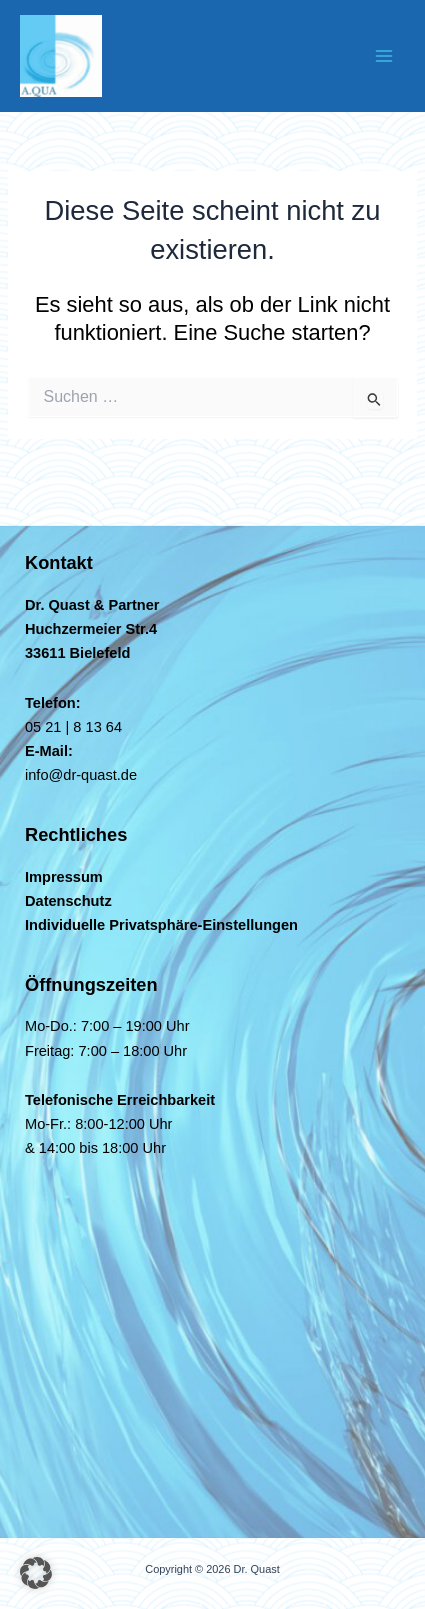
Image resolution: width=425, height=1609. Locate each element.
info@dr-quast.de (81, 775)
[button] (36, 1573)
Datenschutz (68, 901)
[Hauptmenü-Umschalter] (384, 56)
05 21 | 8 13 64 (73, 727)
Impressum (64, 877)
